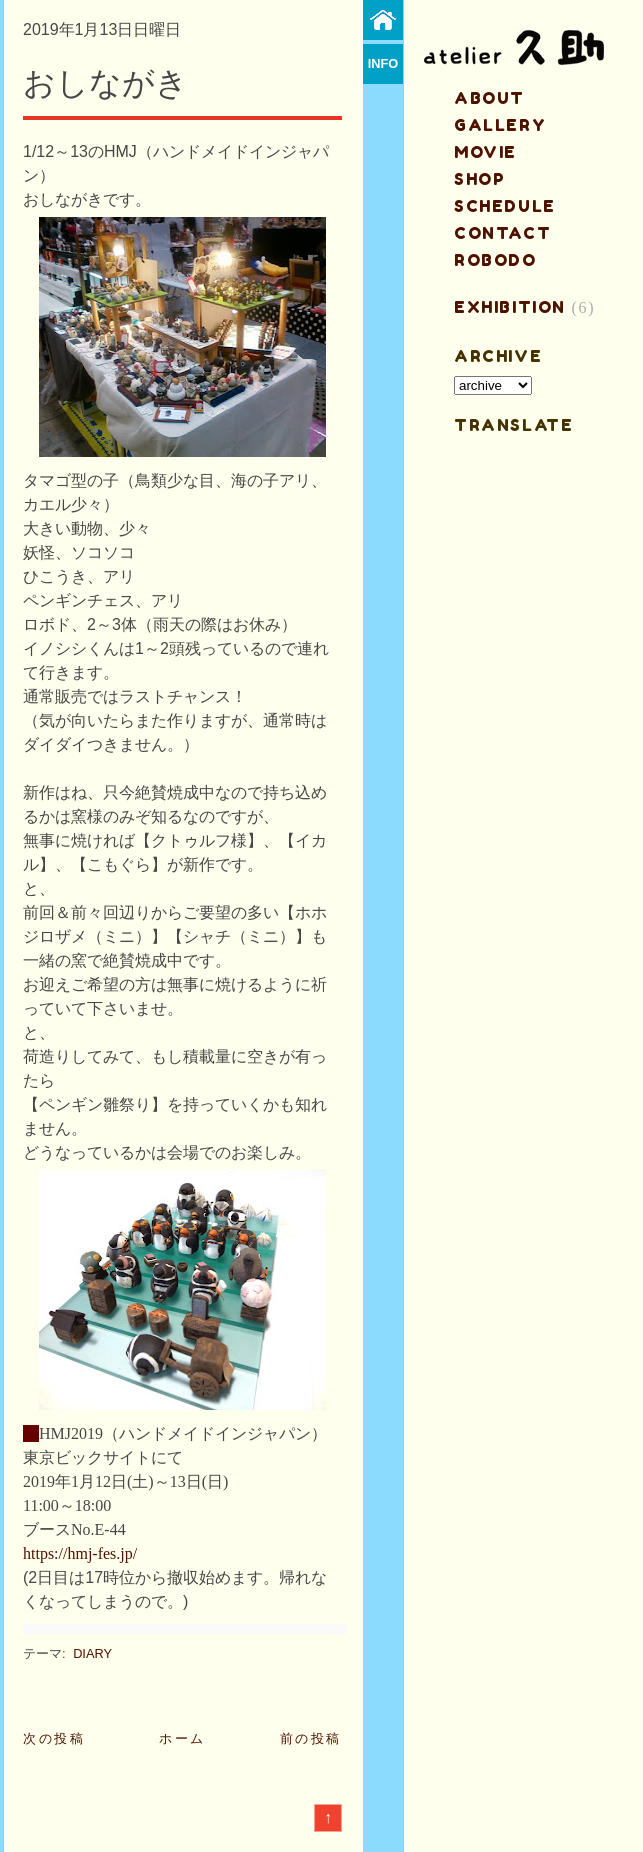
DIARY (92, 1653)
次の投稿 (54, 1738)
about (489, 98)
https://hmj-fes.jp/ (80, 1553)
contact (502, 233)
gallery (500, 125)
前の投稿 (311, 1738)
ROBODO (495, 260)
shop (479, 179)
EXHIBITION (510, 307)
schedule (505, 206)
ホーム (182, 1738)
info (383, 63)
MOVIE (485, 152)
